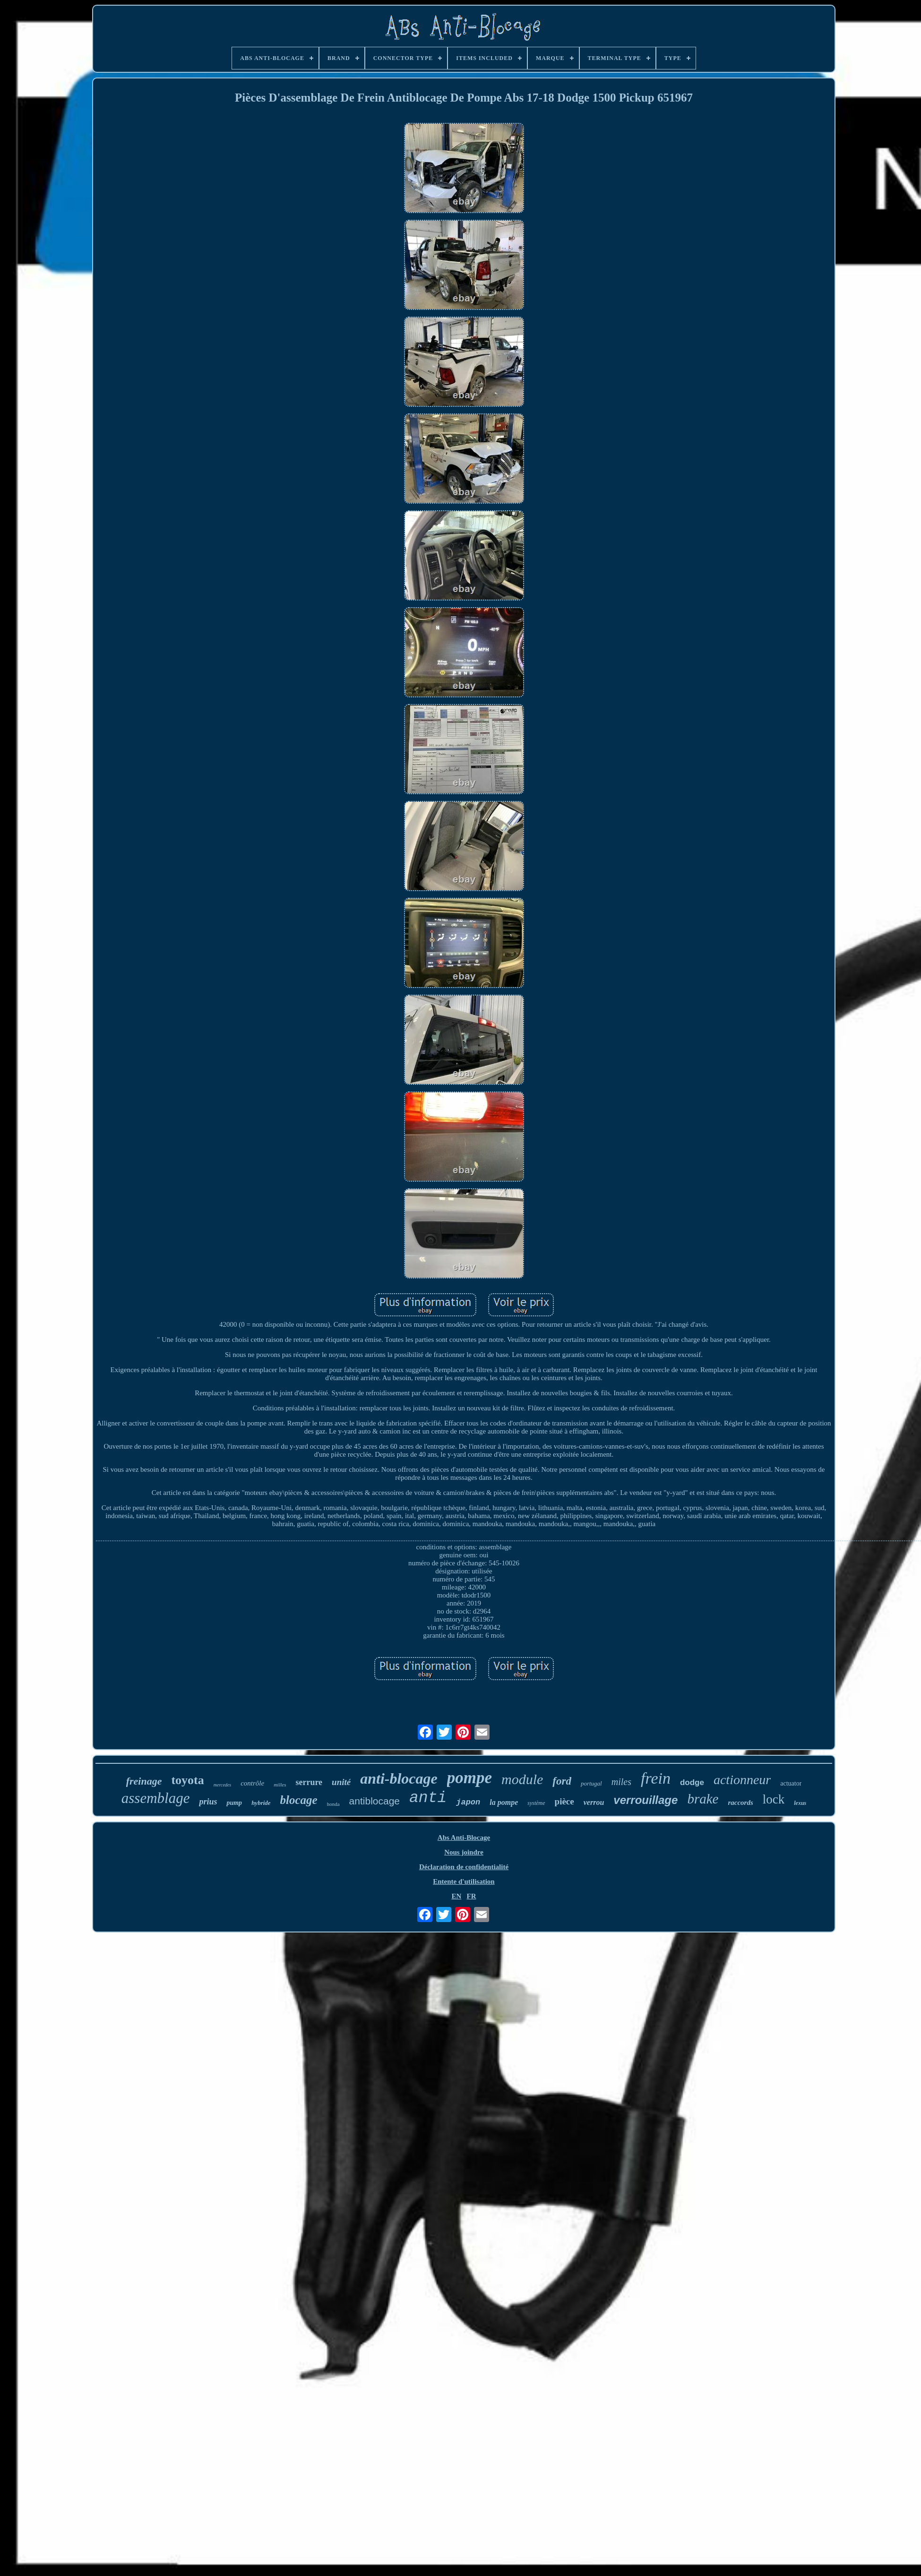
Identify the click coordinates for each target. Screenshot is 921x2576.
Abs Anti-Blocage (464, 1837)
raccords (740, 1802)
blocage (299, 1800)
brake (702, 1798)
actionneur (742, 1779)
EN (456, 1896)
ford (561, 1781)
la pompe (504, 1802)
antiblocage (374, 1800)
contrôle (252, 1783)
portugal (591, 1783)
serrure (308, 1782)
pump (234, 1802)
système (536, 1803)
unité (341, 1782)
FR (471, 1896)
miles (621, 1782)
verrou (594, 1802)
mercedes (222, 1784)
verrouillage (645, 1800)
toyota (187, 1780)
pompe (469, 1778)
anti (428, 1798)
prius (208, 1801)
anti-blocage (399, 1778)
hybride (260, 1802)
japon (468, 1802)
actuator (790, 1783)
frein (656, 1778)
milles (280, 1784)
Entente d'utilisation (463, 1881)
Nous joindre (463, 1852)
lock (774, 1799)
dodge (692, 1782)
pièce (564, 1801)
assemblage (155, 1798)
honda (333, 1804)
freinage (144, 1781)
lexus (800, 1803)
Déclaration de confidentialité (463, 1867)
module (522, 1779)
